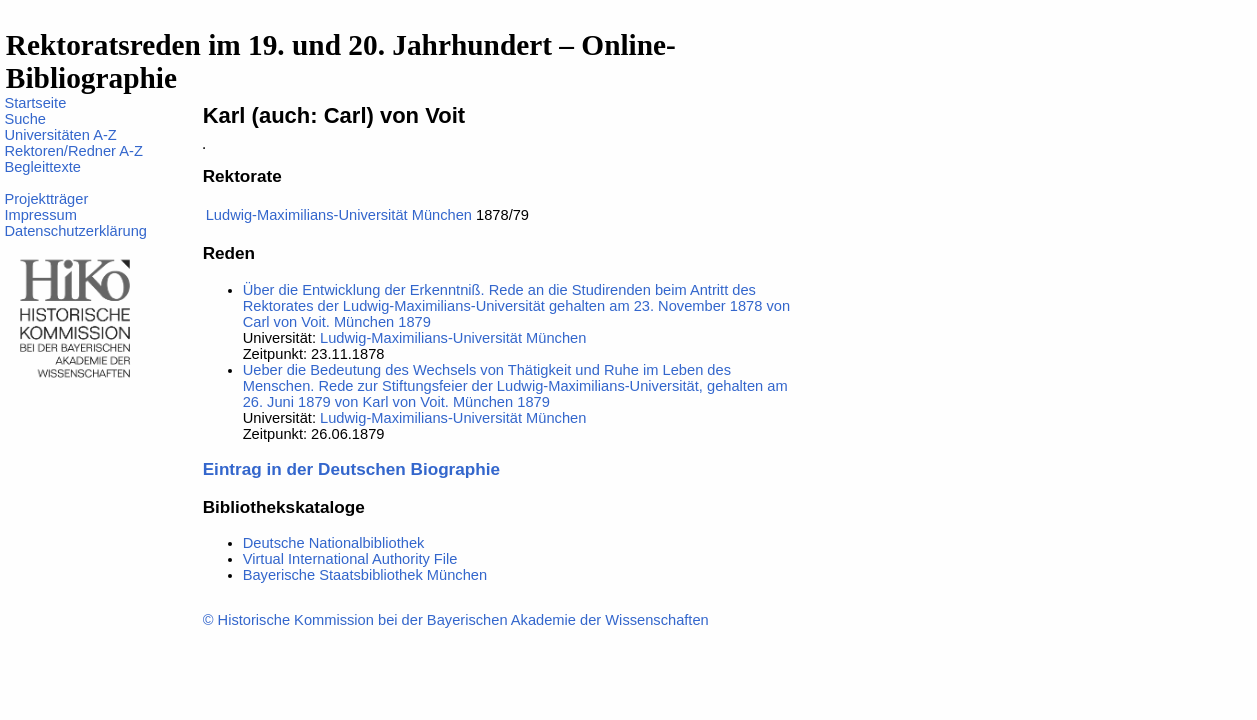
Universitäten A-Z (60, 135)
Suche (25, 119)
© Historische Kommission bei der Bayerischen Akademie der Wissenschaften (456, 620)
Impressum (40, 215)
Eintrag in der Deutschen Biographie (351, 469)
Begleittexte (42, 167)
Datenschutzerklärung (75, 231)
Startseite (35, 103)
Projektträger (46, 199)
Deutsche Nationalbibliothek (334, 543)
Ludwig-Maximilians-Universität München (339, 215)
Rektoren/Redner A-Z (73, 151)
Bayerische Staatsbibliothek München (365, 575)
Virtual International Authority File (350, 559)
